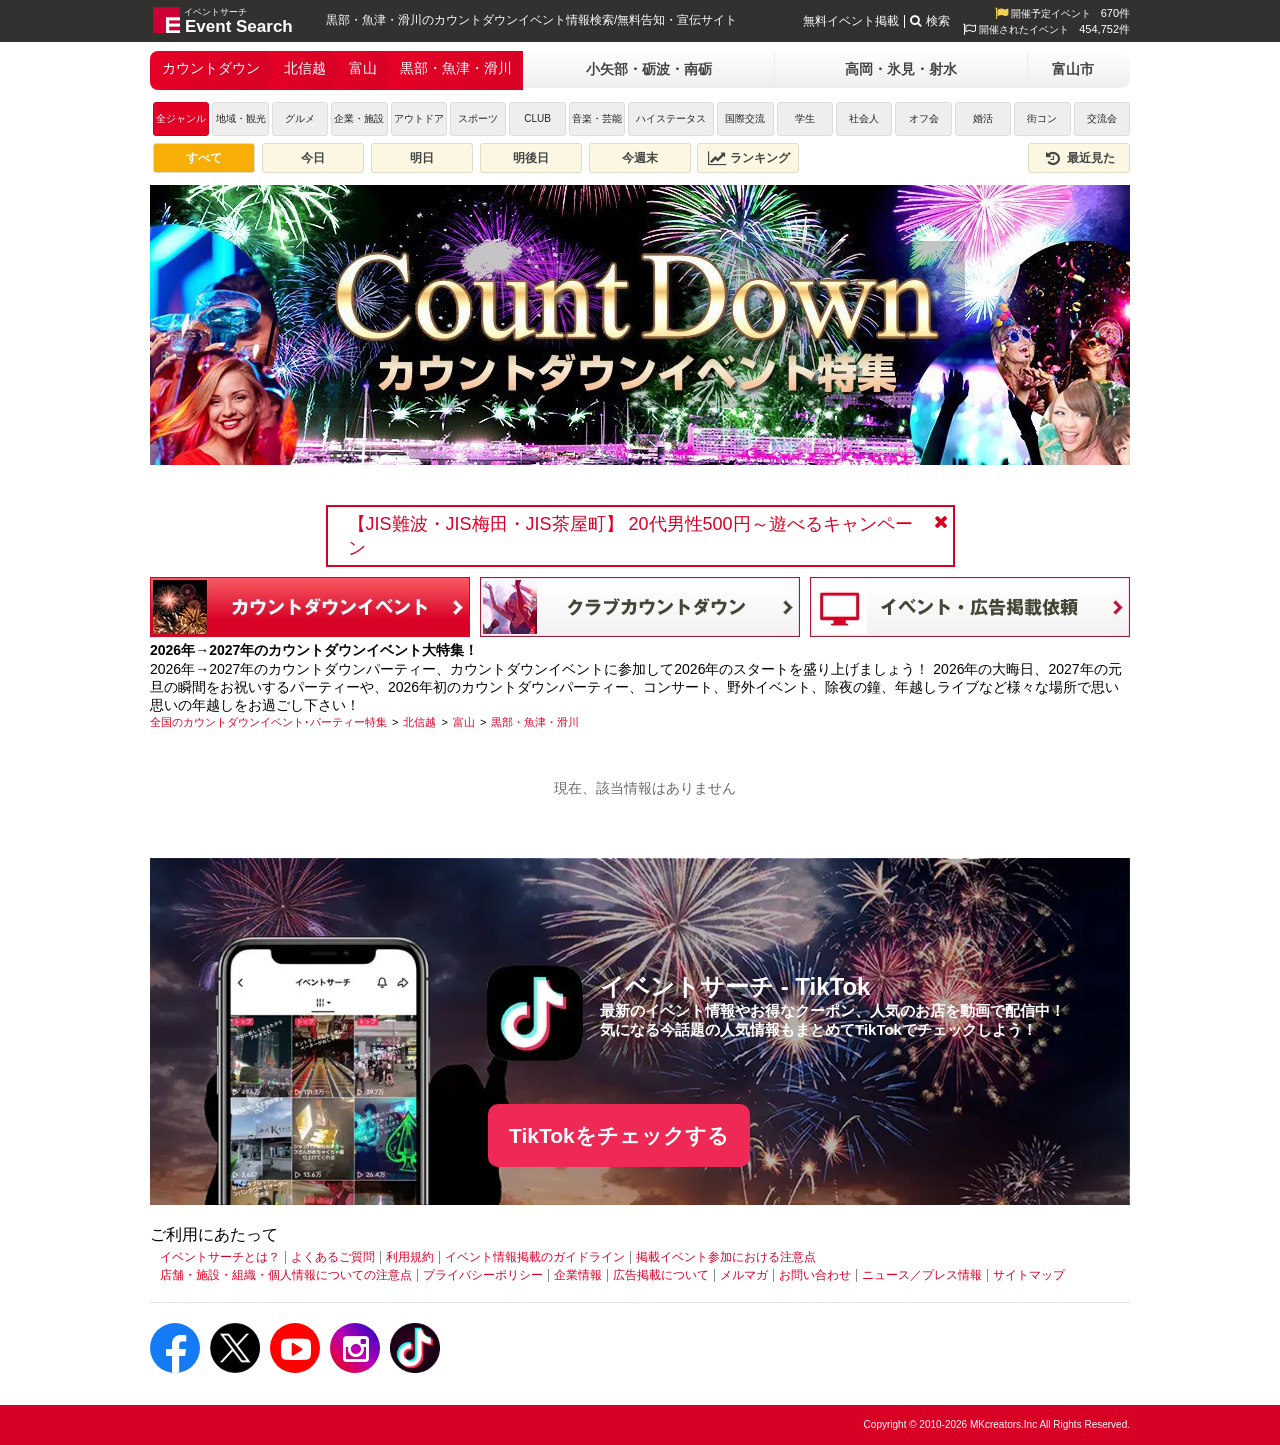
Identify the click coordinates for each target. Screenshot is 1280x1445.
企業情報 (578, 1275)
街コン (1042, 118)
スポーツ (478, 118)
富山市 (1073, 69)
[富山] (464, 722)
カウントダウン (211, 68)
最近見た (1079, 158)
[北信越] (419, 722)
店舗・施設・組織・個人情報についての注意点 (286, 1275)
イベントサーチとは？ (220, 1257)
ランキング (749, 158)
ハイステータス (671, 118)
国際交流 (745, 118)
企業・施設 (359, 118)
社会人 (864, 118)
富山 (363, 68)
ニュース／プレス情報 (922, 1275)
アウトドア (419, 118)
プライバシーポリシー (483, 1275)
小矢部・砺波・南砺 (649, 69)
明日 (422, 158)
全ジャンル (181, 118)
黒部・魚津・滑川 (456, 68)
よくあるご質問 (333, 1257)
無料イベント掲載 (851, 21)
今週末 (640, 158)
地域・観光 (241, 118)
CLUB (537, 118)
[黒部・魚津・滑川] (535, 722)
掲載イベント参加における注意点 (726, 1257)
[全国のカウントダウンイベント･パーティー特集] (268, 722)
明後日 (531, 158)
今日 (313, 158)
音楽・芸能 (597, 118)
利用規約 (410, 1257)
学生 (805, 118)
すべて (204, 158)
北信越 (305, 68)
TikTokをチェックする (619, 1135)
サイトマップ (1029, 1275)
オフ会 (924, 118)
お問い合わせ (815, 1275)
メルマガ (744, 1275)
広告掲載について (661, 1275)
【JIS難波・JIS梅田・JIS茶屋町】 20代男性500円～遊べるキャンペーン (630, 536)
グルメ (300, 118)
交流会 (1102, 118)
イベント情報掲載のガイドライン (535, 1257)
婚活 (983, 118)
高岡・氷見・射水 (901, 69)
